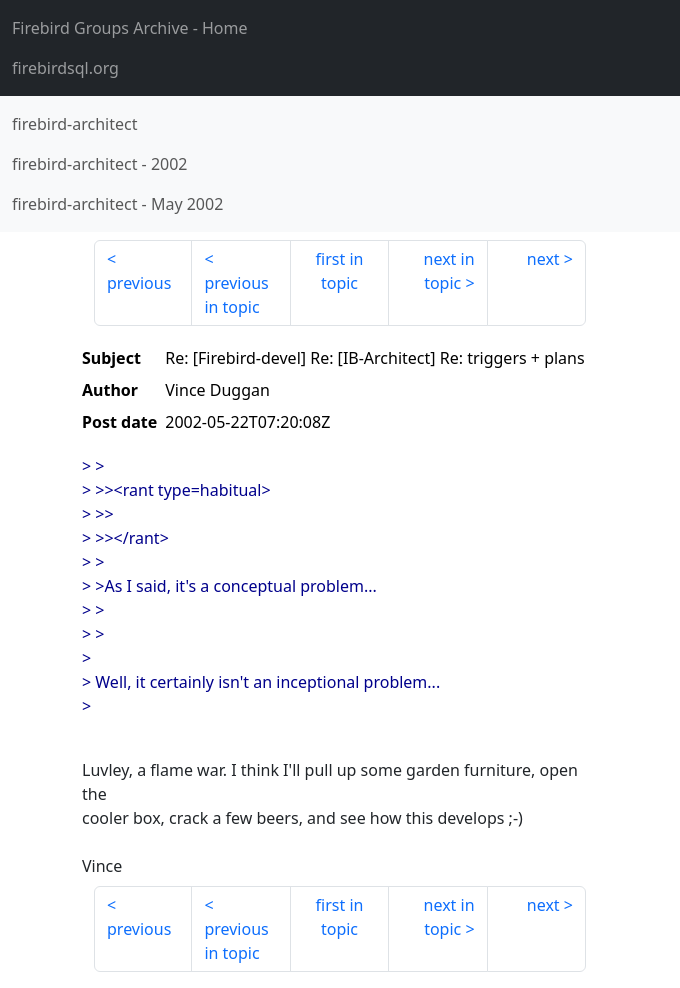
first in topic (340, 271)
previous (139, 283)
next (543, 259)
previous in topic (236, 295)
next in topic (449, 271)
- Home (130, 28)
